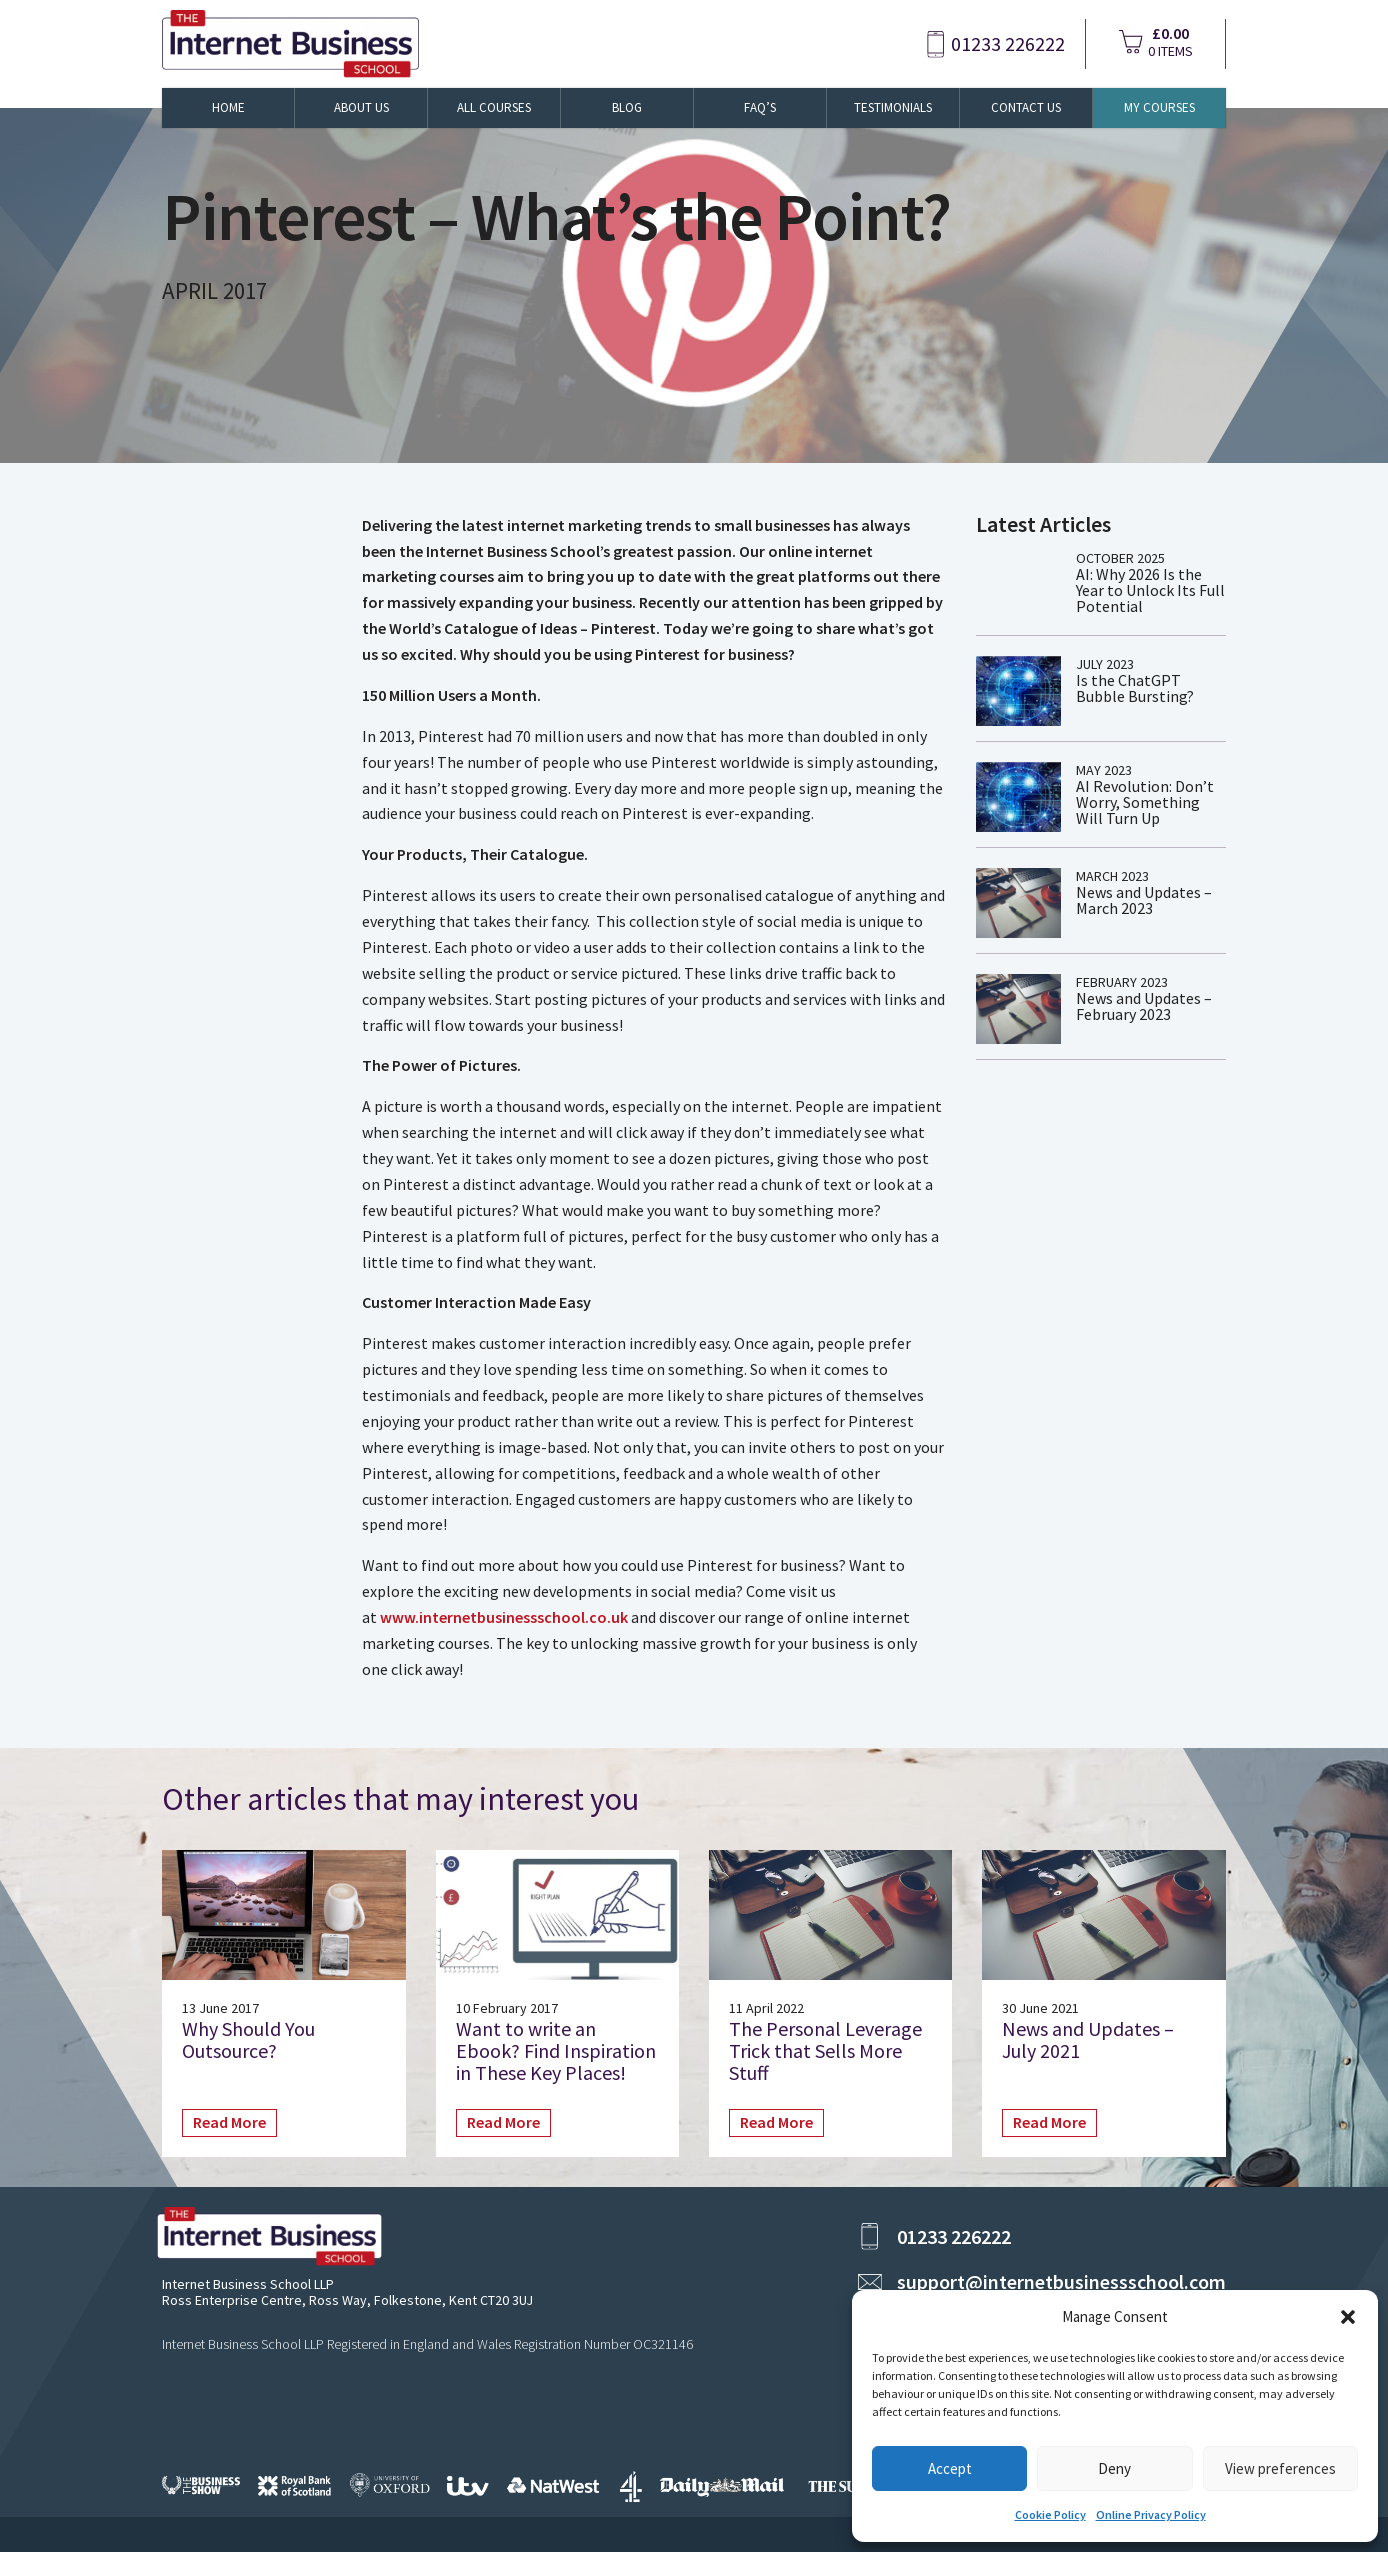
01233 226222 (1008, 44)
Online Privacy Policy (1151, 2514)
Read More (229, 2122)
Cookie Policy (1050, 2514)
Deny (1114, 2468)
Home (228, 107)
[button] (1348, 2317)
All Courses (494, 107)
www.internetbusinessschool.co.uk (504, 1617)
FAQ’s (760, 107)
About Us (361, 107)
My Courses (1159, 107)
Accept (950, 2468)
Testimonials (893, 107)
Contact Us (1026, 107)
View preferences (1280, 2468)
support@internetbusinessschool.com (1061, 2281)
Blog (627, 107)
